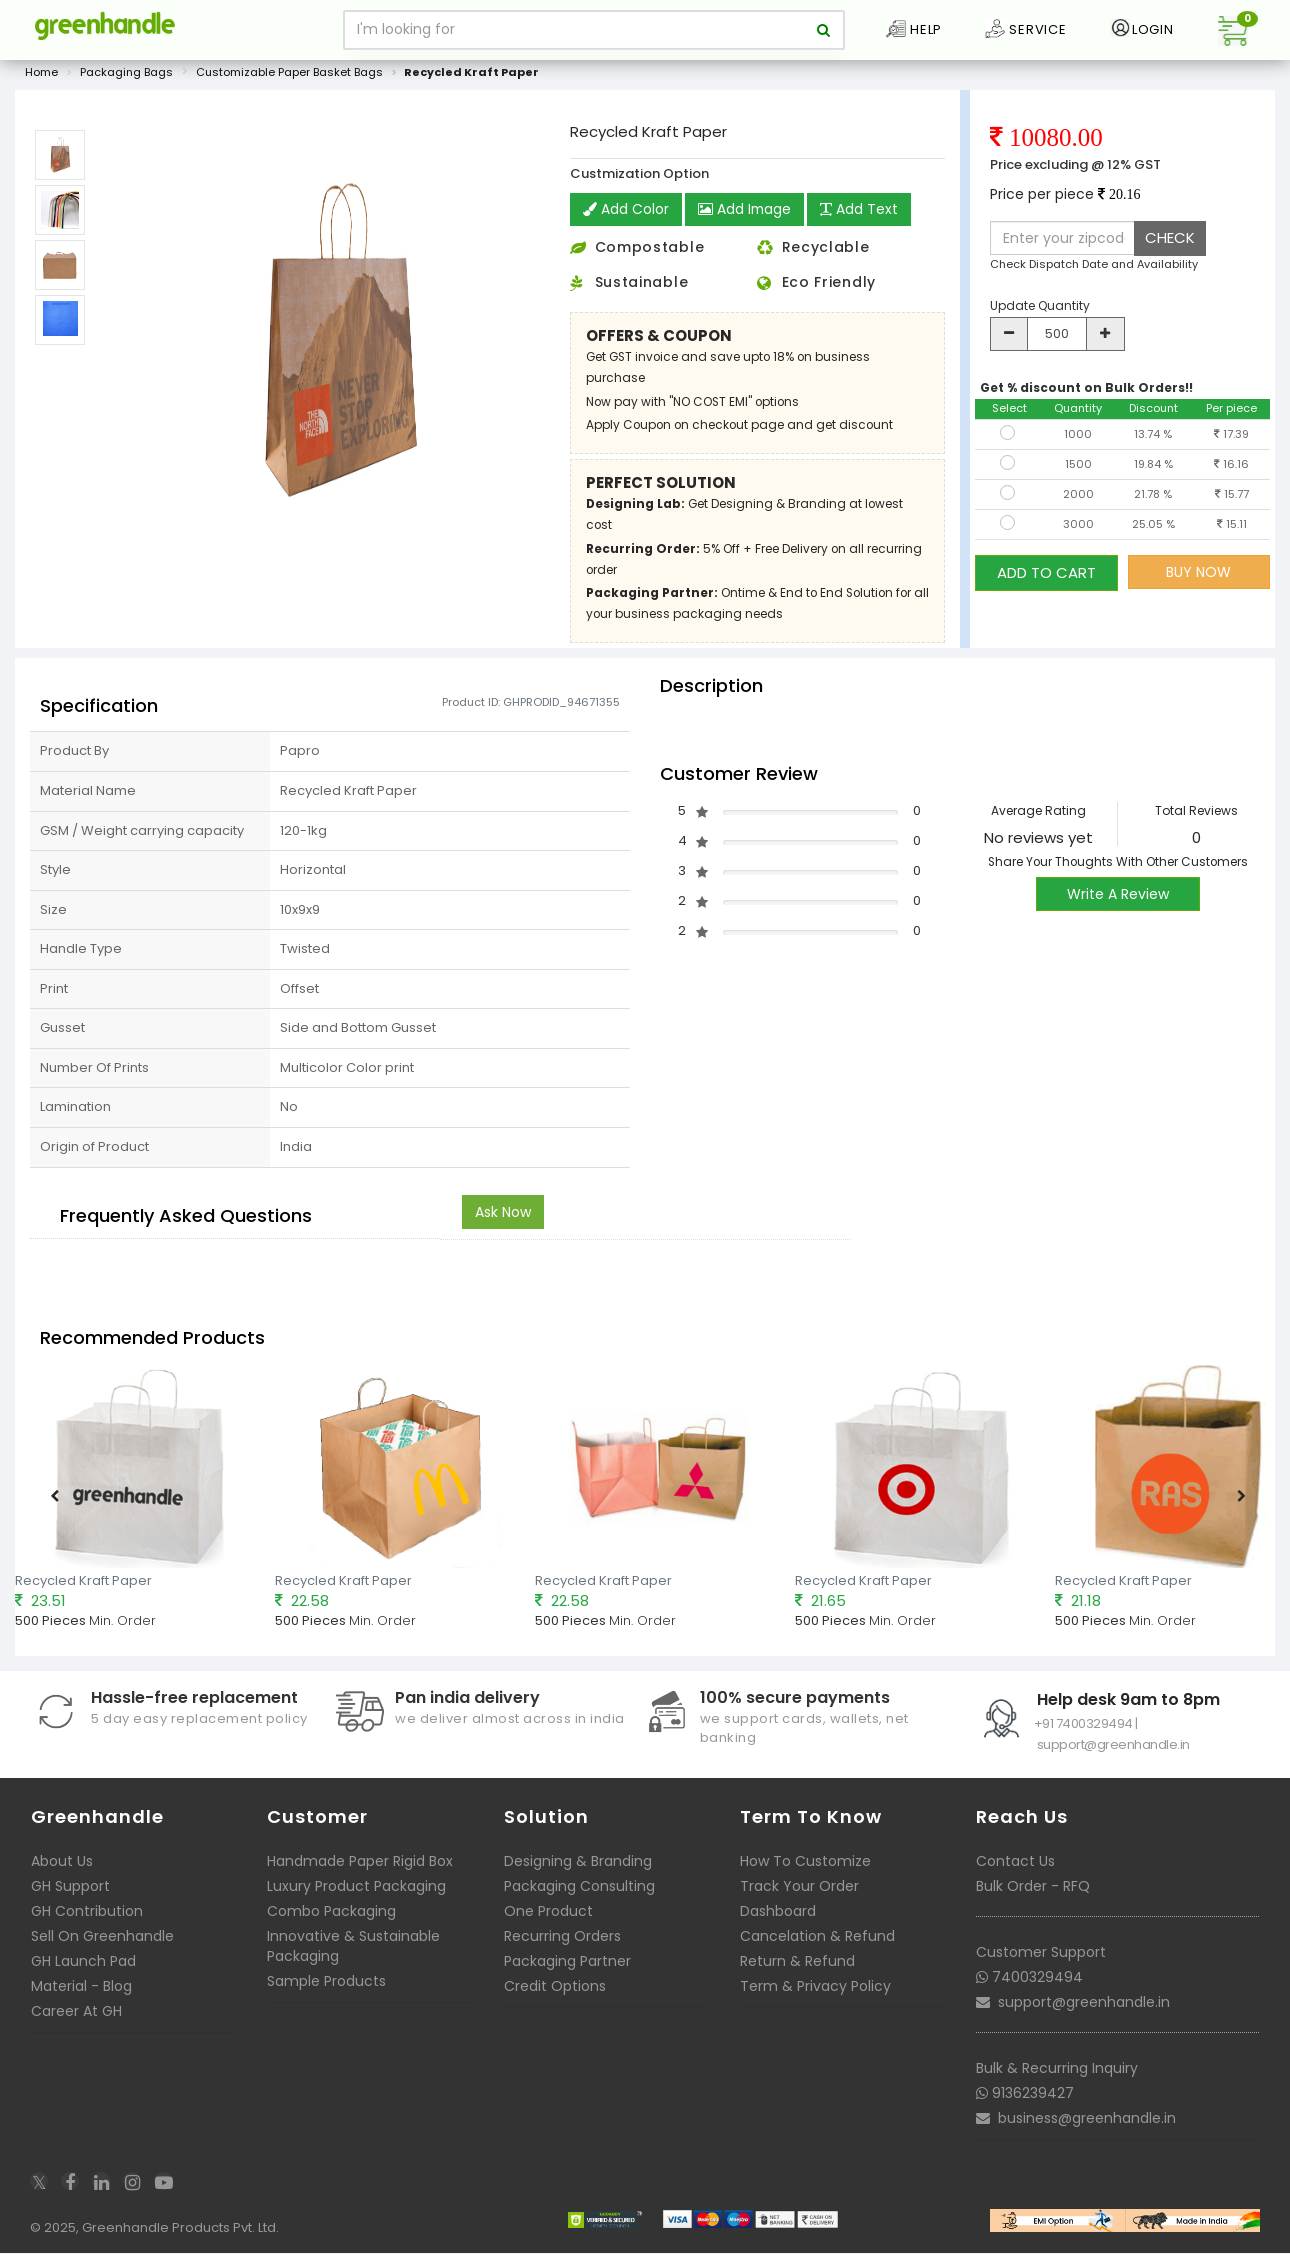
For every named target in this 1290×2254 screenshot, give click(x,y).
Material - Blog (81, 1988)
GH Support (70, 1888)
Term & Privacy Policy (815, 1988)
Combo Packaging (331, 1913)
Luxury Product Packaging (356, 1888)
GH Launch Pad (83, 1963)
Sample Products (326, 1983)
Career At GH (76, 2013)
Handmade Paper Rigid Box (360, 1863)
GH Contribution (87, 1913)
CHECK (1170, 239)
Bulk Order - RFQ (1033, 1888)
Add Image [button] (745, 211)
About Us (62, 1863)
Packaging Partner (567, 1963)
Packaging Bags (126, 74)
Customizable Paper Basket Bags (289, 74)
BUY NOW (1198, 573)
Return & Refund (797, 1963)
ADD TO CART (1046, 572)
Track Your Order (799, 1888)
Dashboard (778, 1913)
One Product (548, 1913)
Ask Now (503, 1213)
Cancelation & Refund (817, 1938)
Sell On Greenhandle (102, 1938)
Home (41, 74)
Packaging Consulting (579, 1888)
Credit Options (555, 1988)
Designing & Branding (578, 1863)
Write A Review (1118, 896)
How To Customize (805, 1863)
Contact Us (1015, 1863)
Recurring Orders (562, 1938)
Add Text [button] (861, 211)
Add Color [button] (626, 211)
